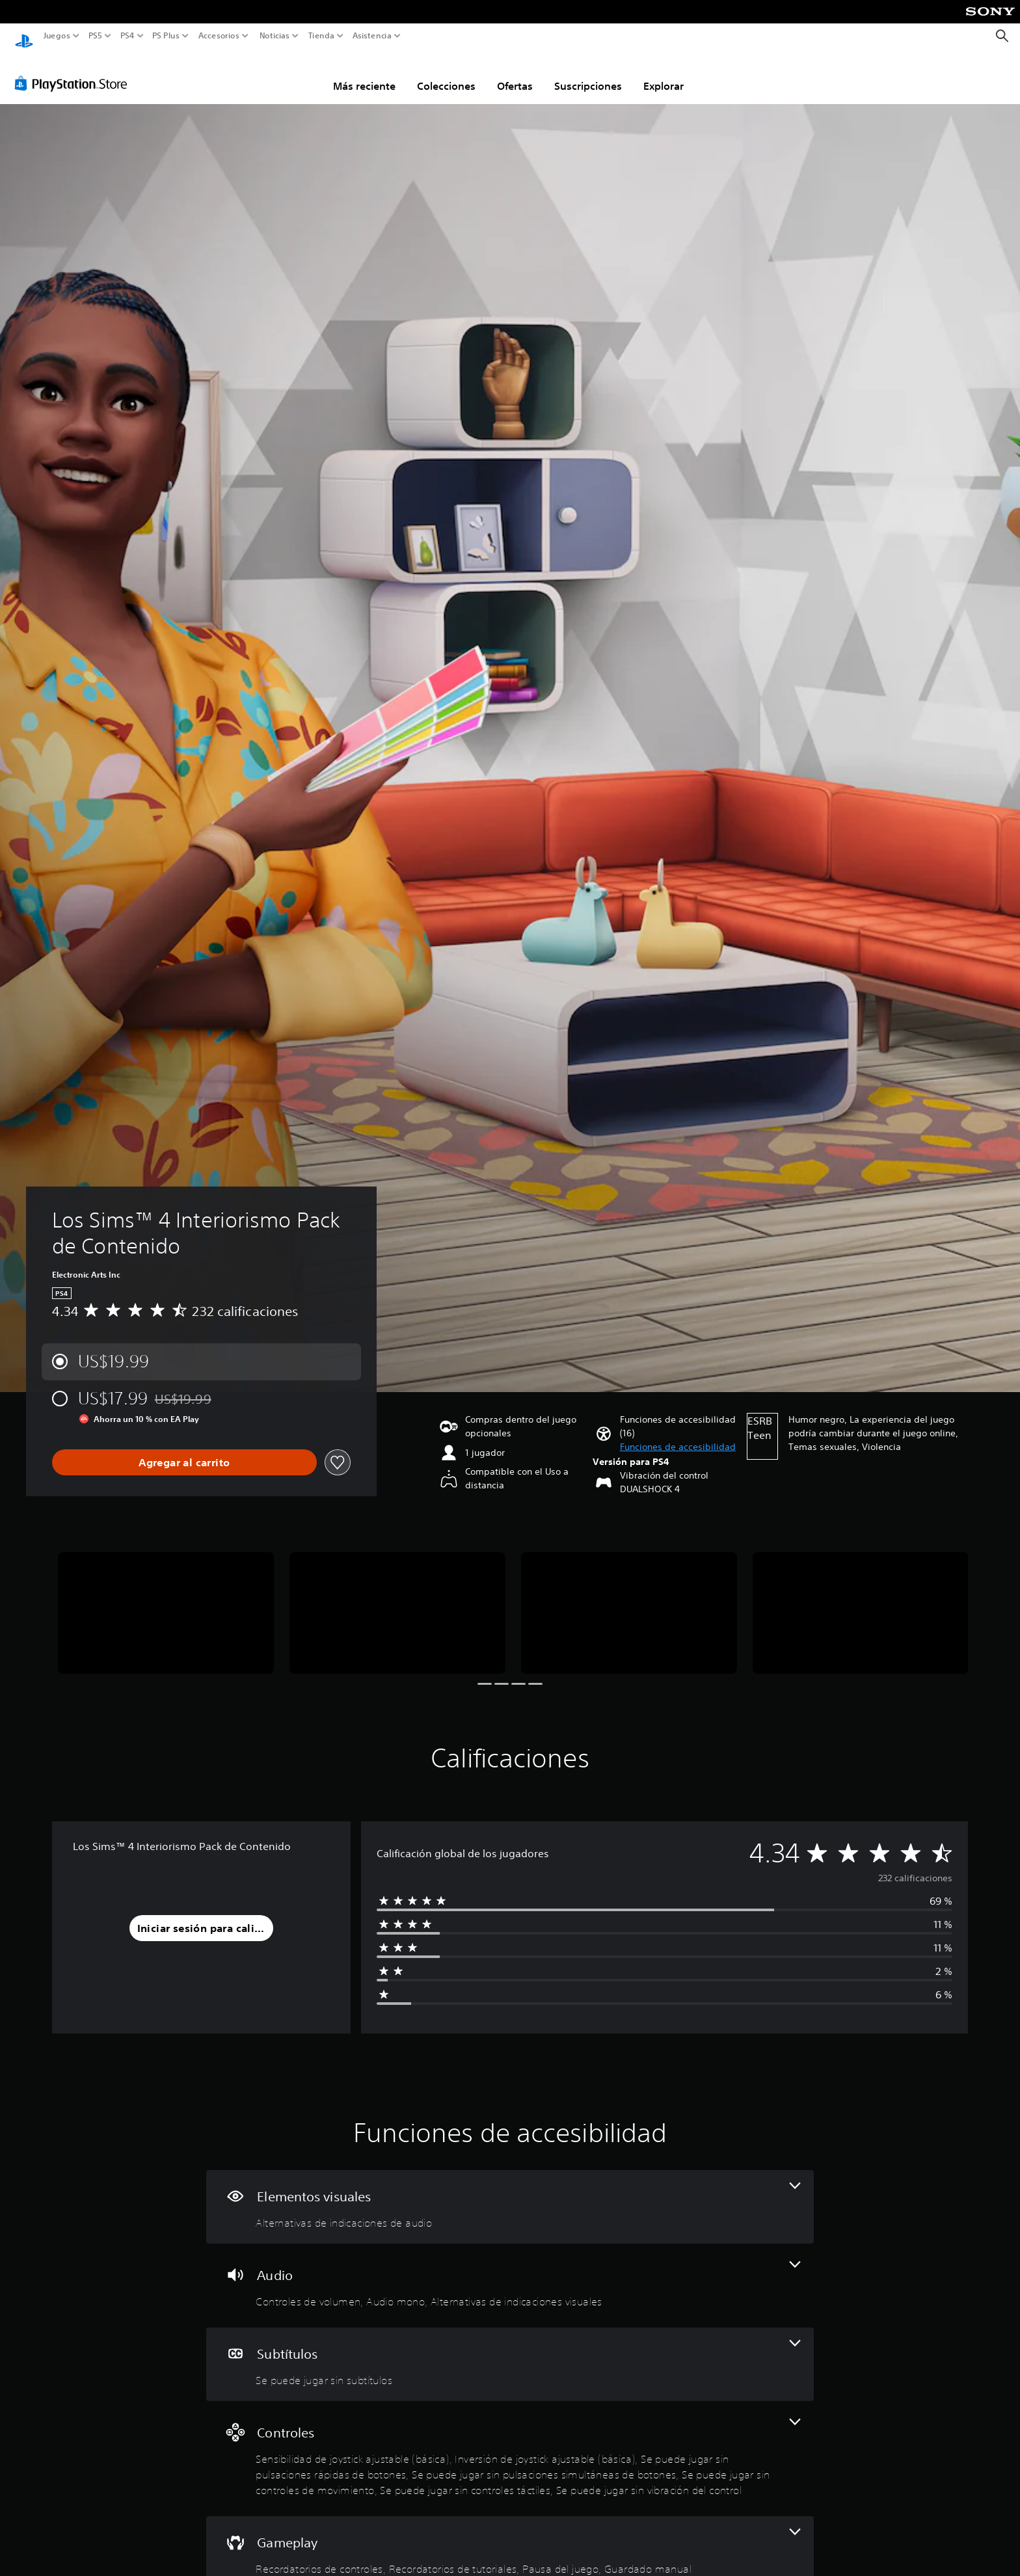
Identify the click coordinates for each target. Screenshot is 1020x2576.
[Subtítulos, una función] (509, 2352)
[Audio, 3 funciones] (509, 2273)
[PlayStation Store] (74, 70)
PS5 (95, 36)
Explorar (663, 73)
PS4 (127, 36)
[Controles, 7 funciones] (509, 2446)
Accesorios (218, 36)
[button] (678, 1435)
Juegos (57, 36)
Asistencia (372, 36)
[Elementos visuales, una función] (509, 2194)
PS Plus (165, 36)
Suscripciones (588, 73)
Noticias (274, 36)
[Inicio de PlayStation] (24, 36)
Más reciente (364, 73)
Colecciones (446, 73)
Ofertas (515, 73)
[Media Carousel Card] (166, 1600)
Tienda (321, 36)
